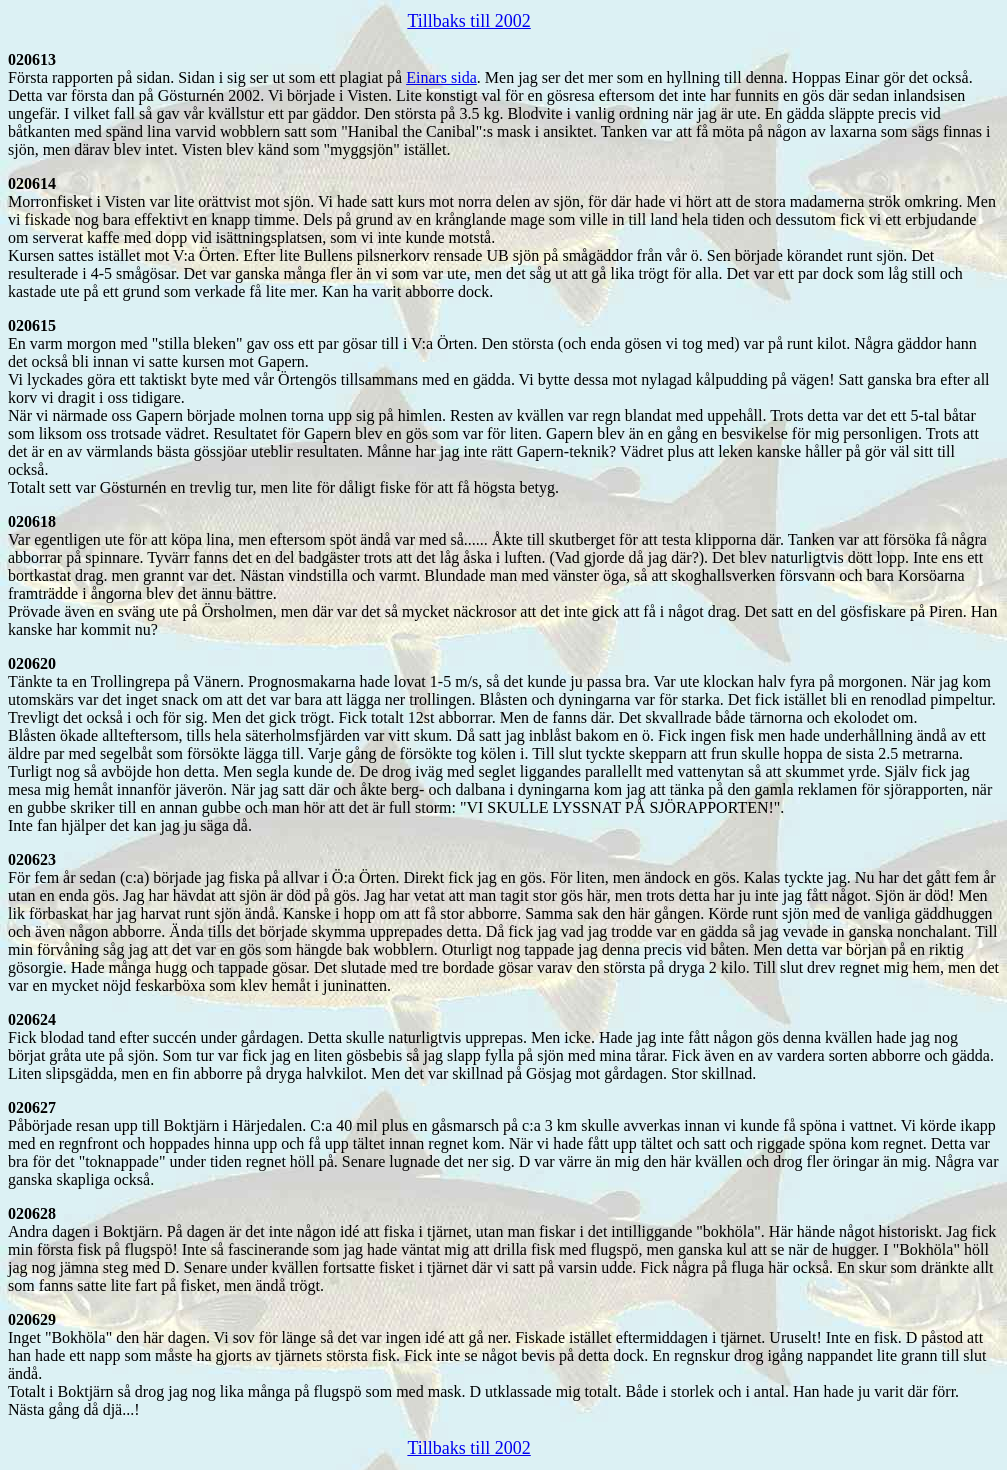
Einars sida (441, 77)
